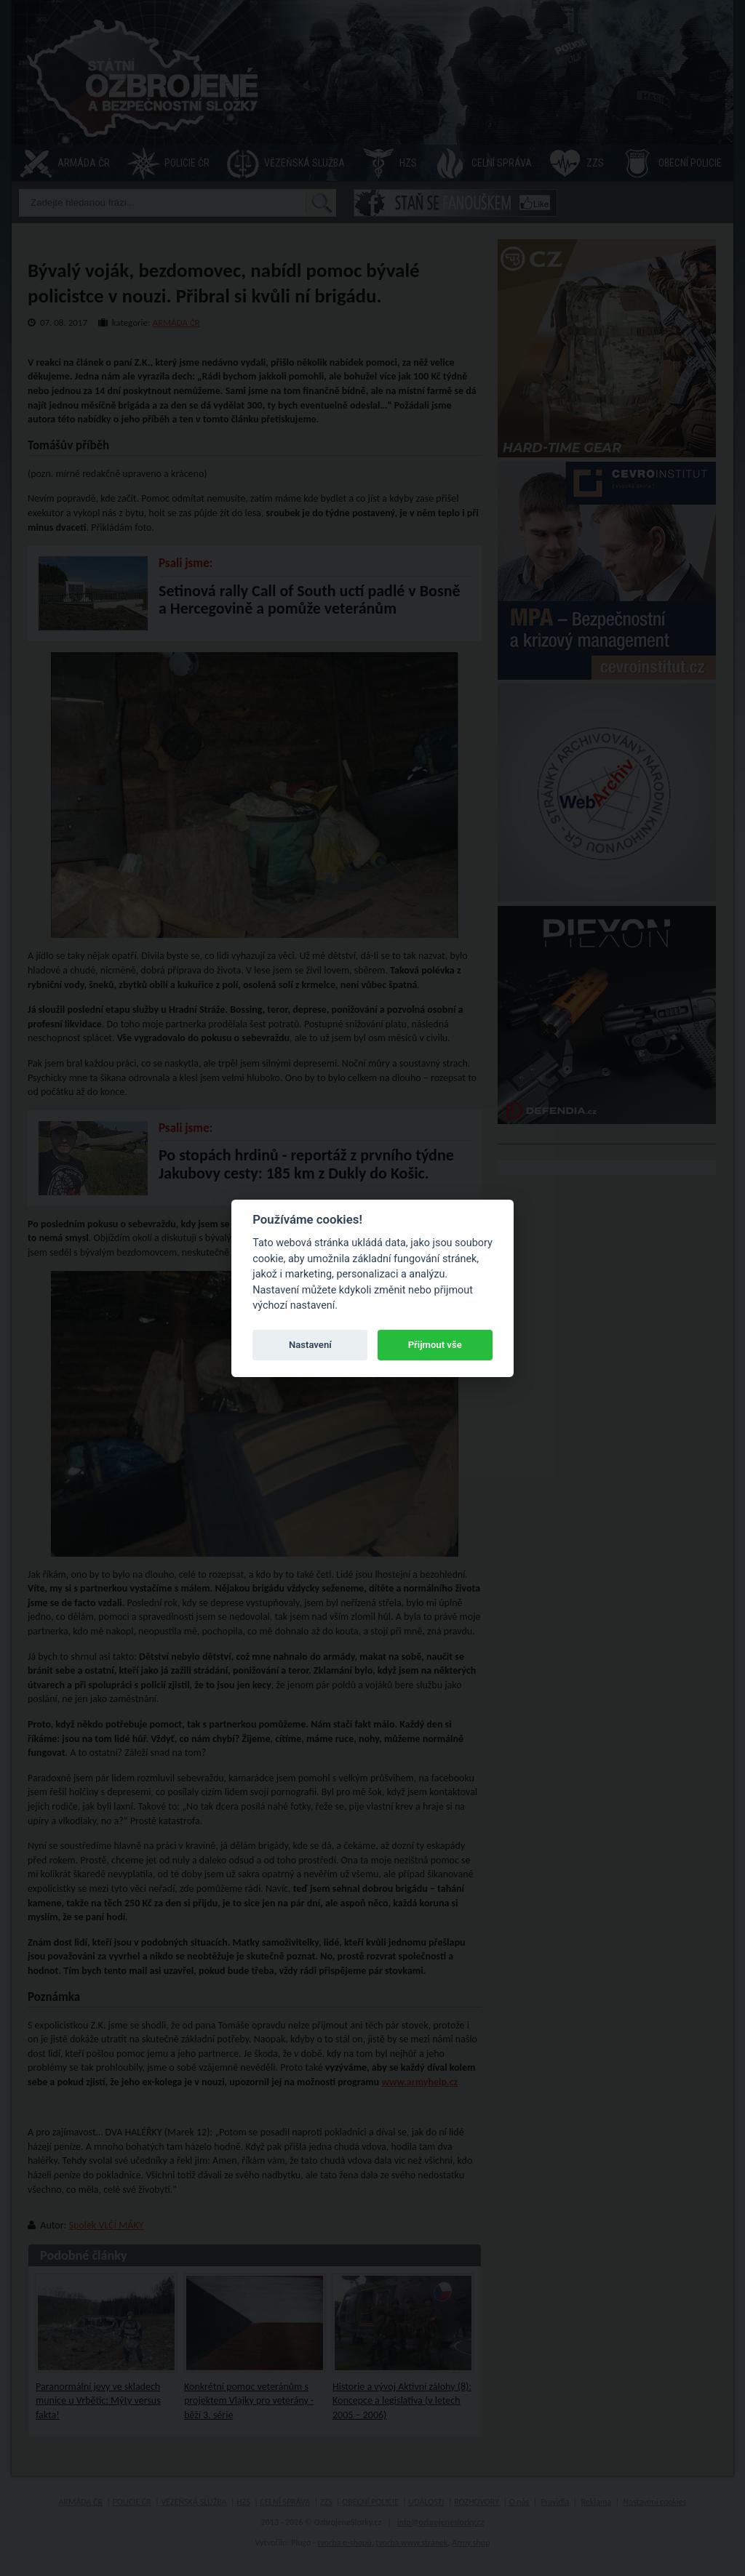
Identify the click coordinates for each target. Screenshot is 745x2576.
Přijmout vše (435, 1344)
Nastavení (310, 1344)
